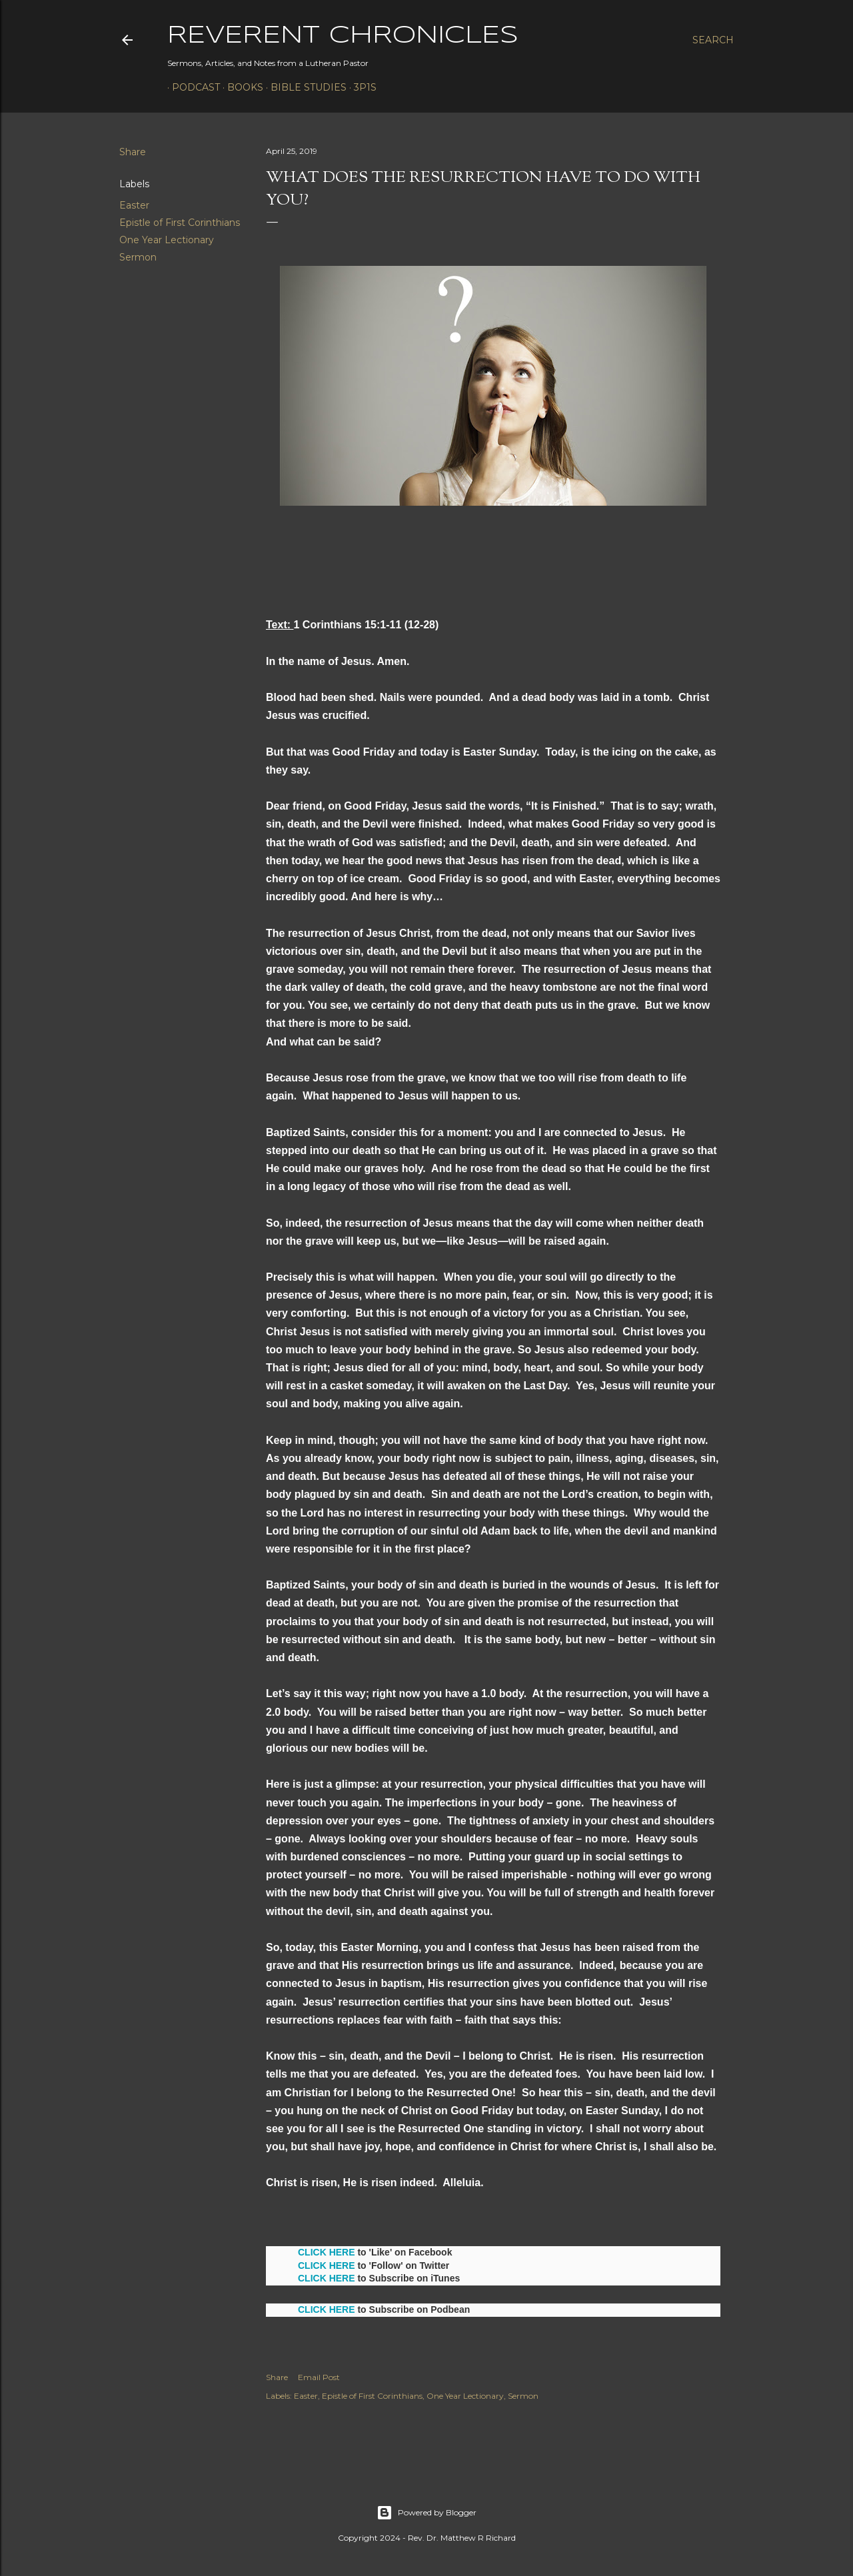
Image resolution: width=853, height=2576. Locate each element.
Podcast (191, 87)
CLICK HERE (326, 2252)
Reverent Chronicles (342, 36)
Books (241, 87)
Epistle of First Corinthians (179, 223)
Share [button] (132, 152)
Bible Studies (304, 87)
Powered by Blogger (426, 2513)
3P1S (360, 87)
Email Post (319, 2377)
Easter (134, 205)
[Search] (713, 40)
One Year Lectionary (166, 240)
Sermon (138, 257)
